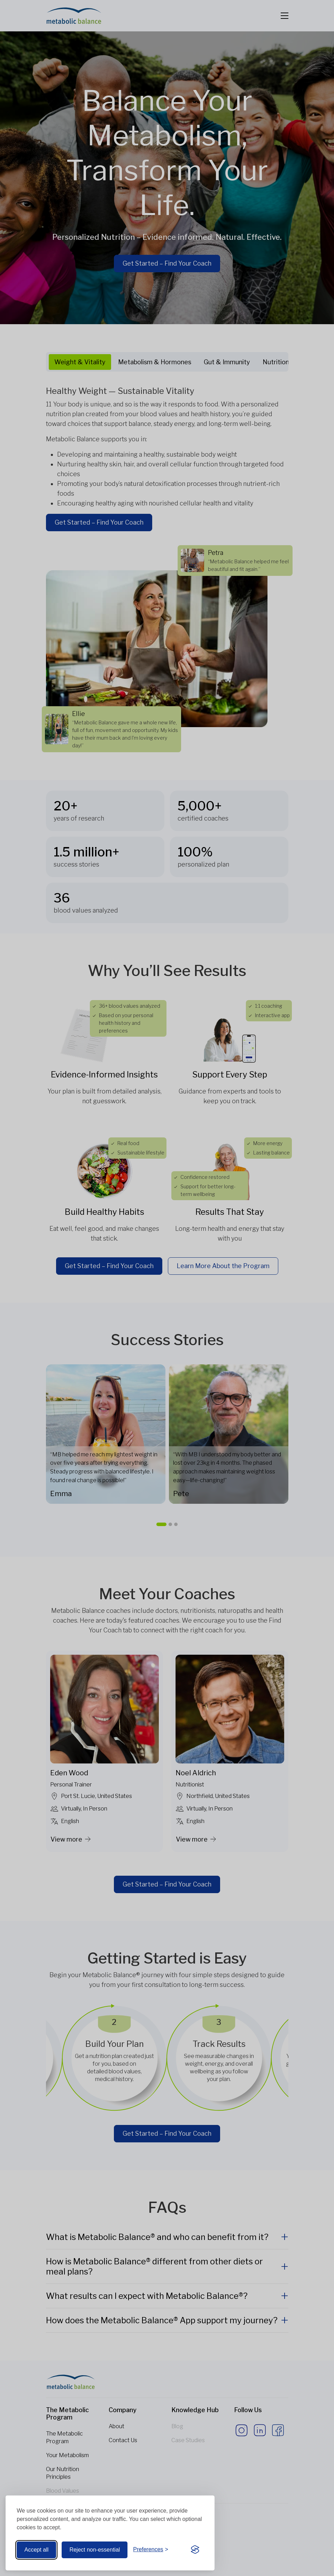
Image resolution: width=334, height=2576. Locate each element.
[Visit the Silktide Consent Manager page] (195, 2549)
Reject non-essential (94, 2550)
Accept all (36, 2550)
